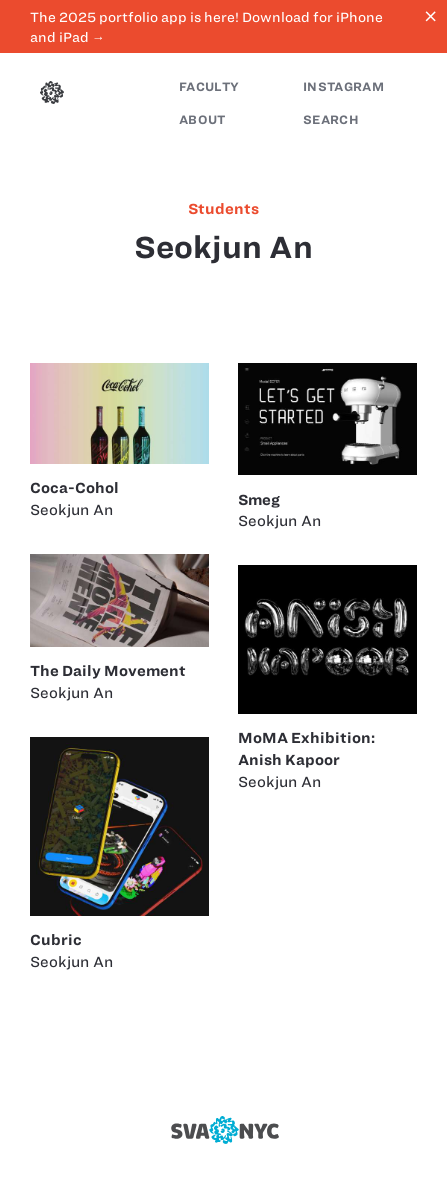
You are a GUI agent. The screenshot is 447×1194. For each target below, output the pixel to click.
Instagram (343, 86)
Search (331, 119)
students (223, 209)
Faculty (209, 86)
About (202, 119)
